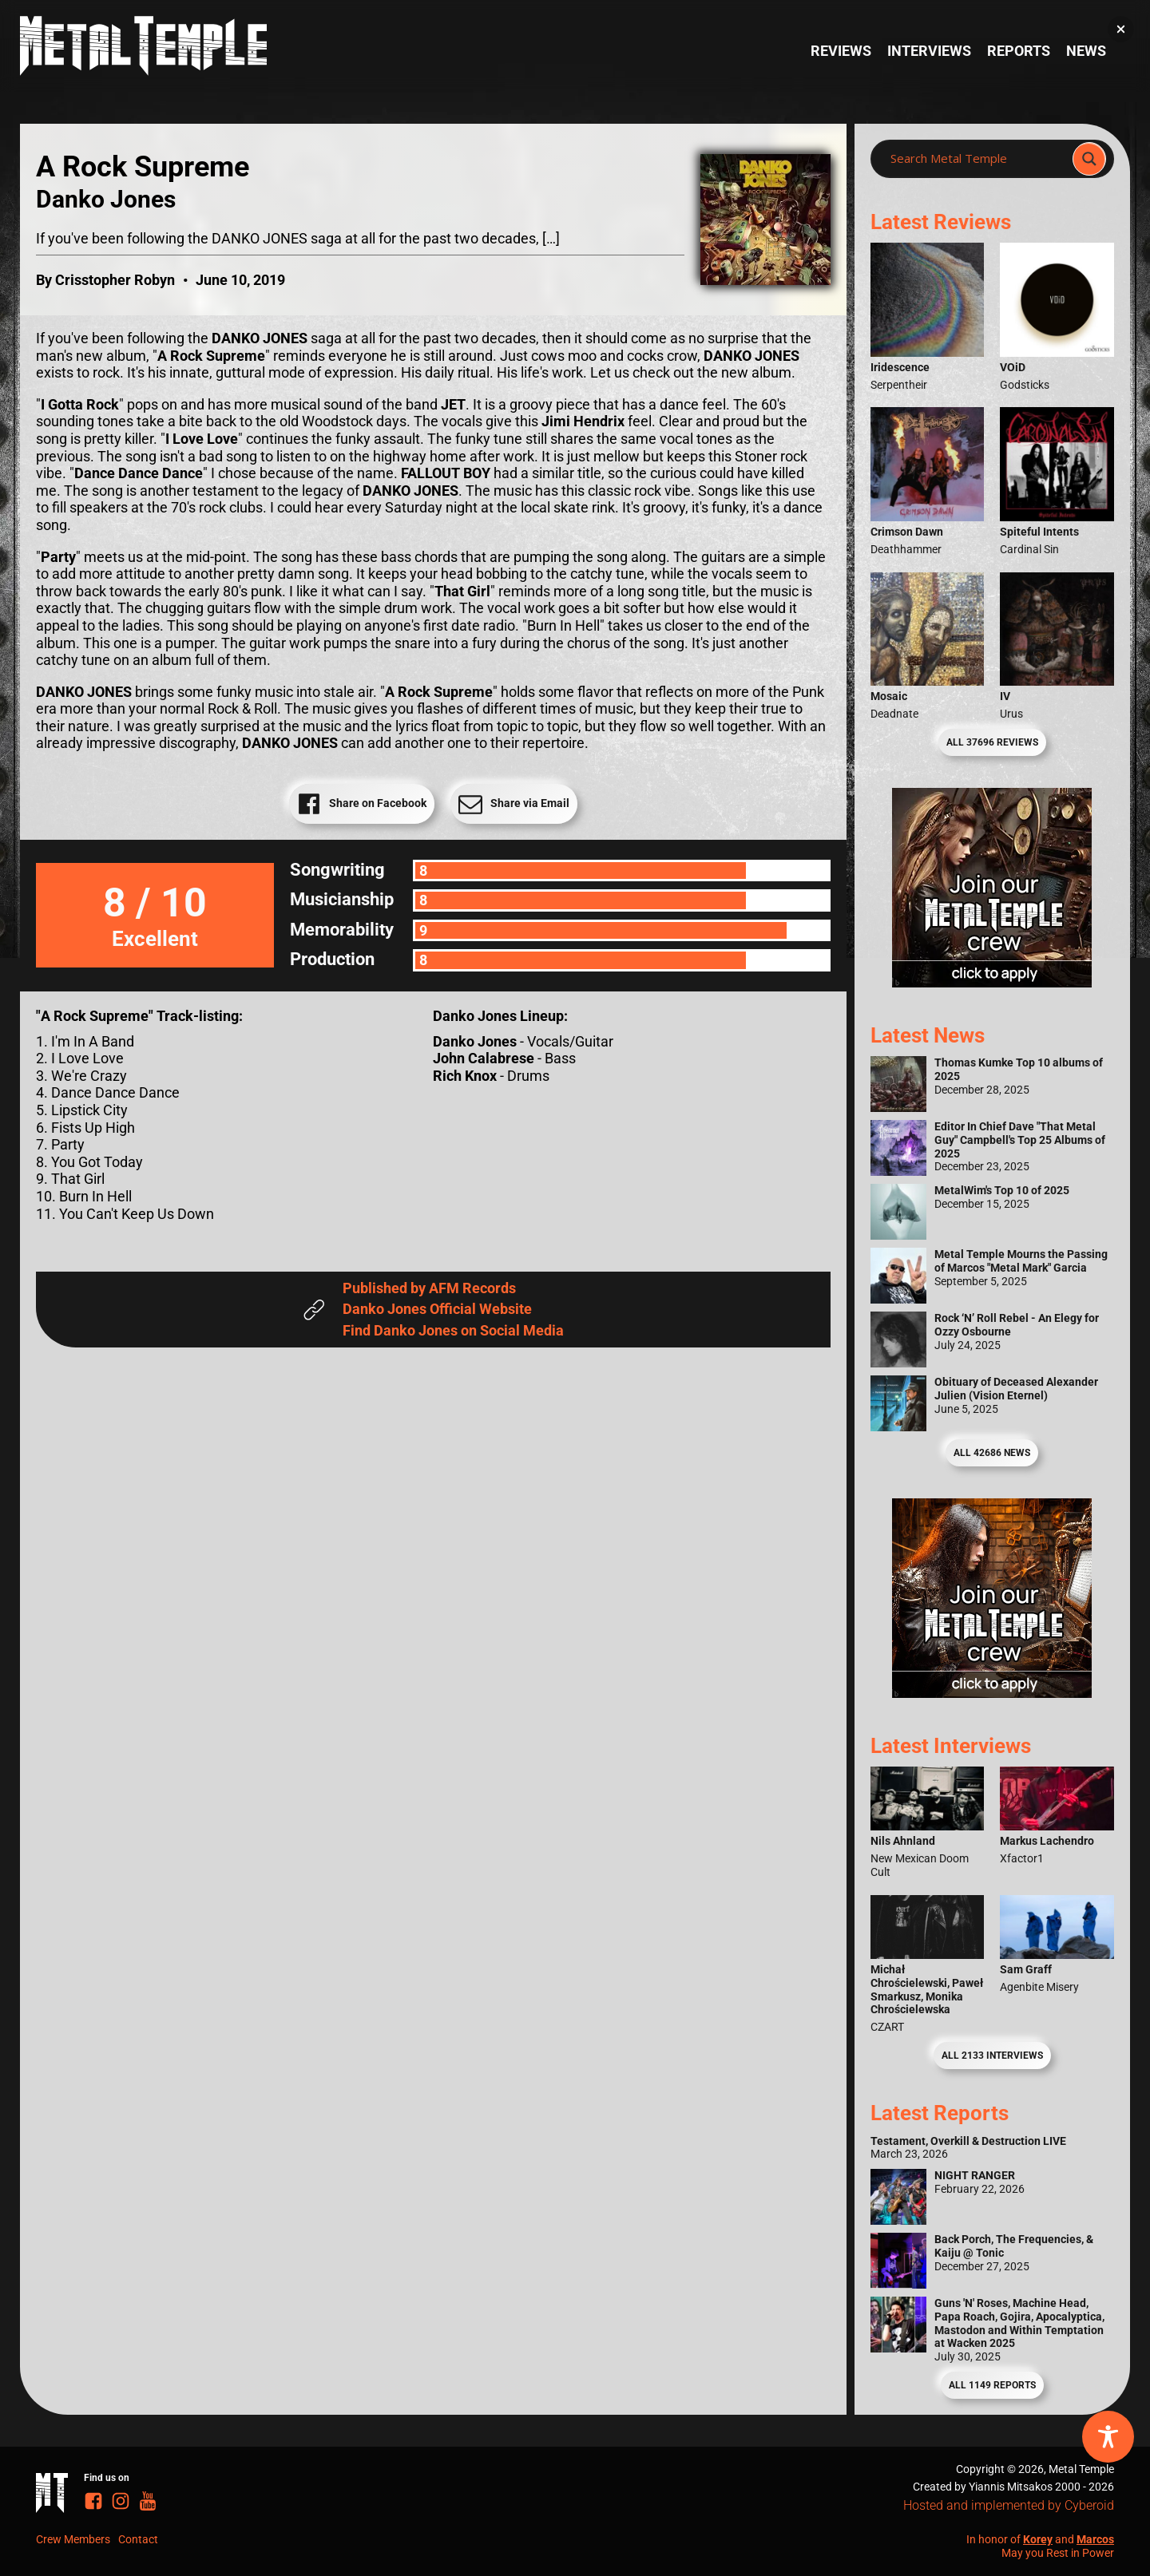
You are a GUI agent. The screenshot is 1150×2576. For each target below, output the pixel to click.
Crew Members (73, 2539)
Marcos (1095, 2539)
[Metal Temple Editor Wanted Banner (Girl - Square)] (992, 982)
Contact (138, 2539)
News (1086, 50)
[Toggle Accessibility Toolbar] (1108, 2436)
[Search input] (976, 159)
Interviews (929, 50)
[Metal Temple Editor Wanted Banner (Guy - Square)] (992, 1692)
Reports (1018, 50)
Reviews (841, 50)
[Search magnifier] (1089, 159)
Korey (1038, 2539)
